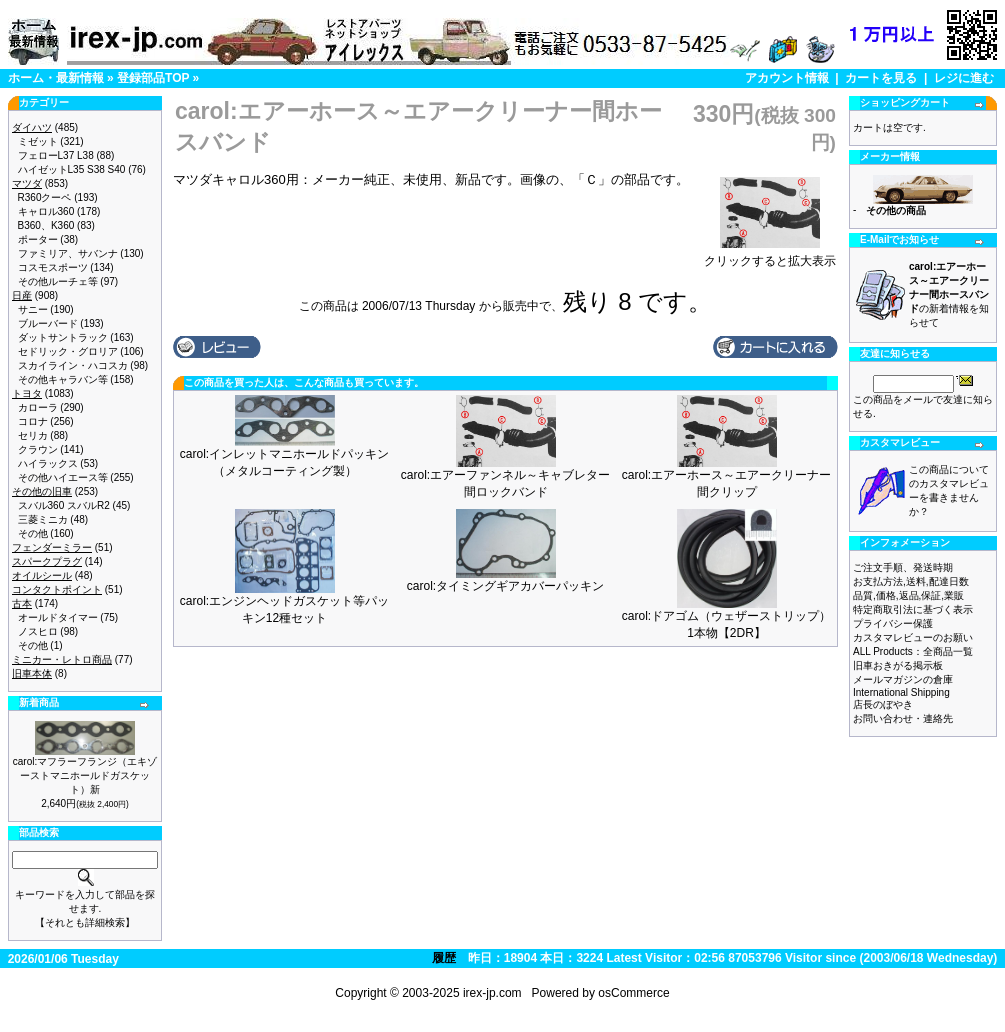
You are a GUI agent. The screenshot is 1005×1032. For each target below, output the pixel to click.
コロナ (33, 421)
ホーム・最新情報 (56, 78)
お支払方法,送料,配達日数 (911, 581)
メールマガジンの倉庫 (903, 679)
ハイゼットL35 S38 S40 (72, 169)
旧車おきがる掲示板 (898, 665)
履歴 (444, 958)
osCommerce (633, 993)
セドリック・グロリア (68, 351)
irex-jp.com (492, 993)
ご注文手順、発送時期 (903, 567)
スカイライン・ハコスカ (73, 365)
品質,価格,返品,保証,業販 (908, 595)
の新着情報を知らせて (949, 294)
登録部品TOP (153, 78)
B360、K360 (46, 225)
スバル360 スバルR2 (64, 505)
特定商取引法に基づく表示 (913, 609)
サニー (33, 309)
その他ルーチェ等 (58, 281)
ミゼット (38, 141)
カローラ (38, 407)
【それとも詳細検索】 (85, 922)
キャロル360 (46, 211)
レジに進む (964, 78)
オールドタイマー (58, 617)
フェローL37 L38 (56, 155)
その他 (33, 533)
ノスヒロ (38, 631)
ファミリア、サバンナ (68, 253)
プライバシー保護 (893, 623)
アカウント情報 (787, 78)
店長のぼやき (883, 704)
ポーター (38, 239)
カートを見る (881, 78)
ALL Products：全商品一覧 (913, 651)
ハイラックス (48, 463)
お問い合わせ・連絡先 (903, 718)
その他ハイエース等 (63, 477)
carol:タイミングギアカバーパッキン (505, 586)
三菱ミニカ (43, 519)
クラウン (38, 449)
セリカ (33, 435)
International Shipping (901, 692)
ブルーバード (48, 323)
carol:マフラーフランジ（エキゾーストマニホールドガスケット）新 (85, 775)
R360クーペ (45, 197)
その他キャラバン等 (63, 379)
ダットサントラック (63, 337)
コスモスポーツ (53, 267)
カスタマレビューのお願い (913, 637)
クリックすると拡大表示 (770, 255)
